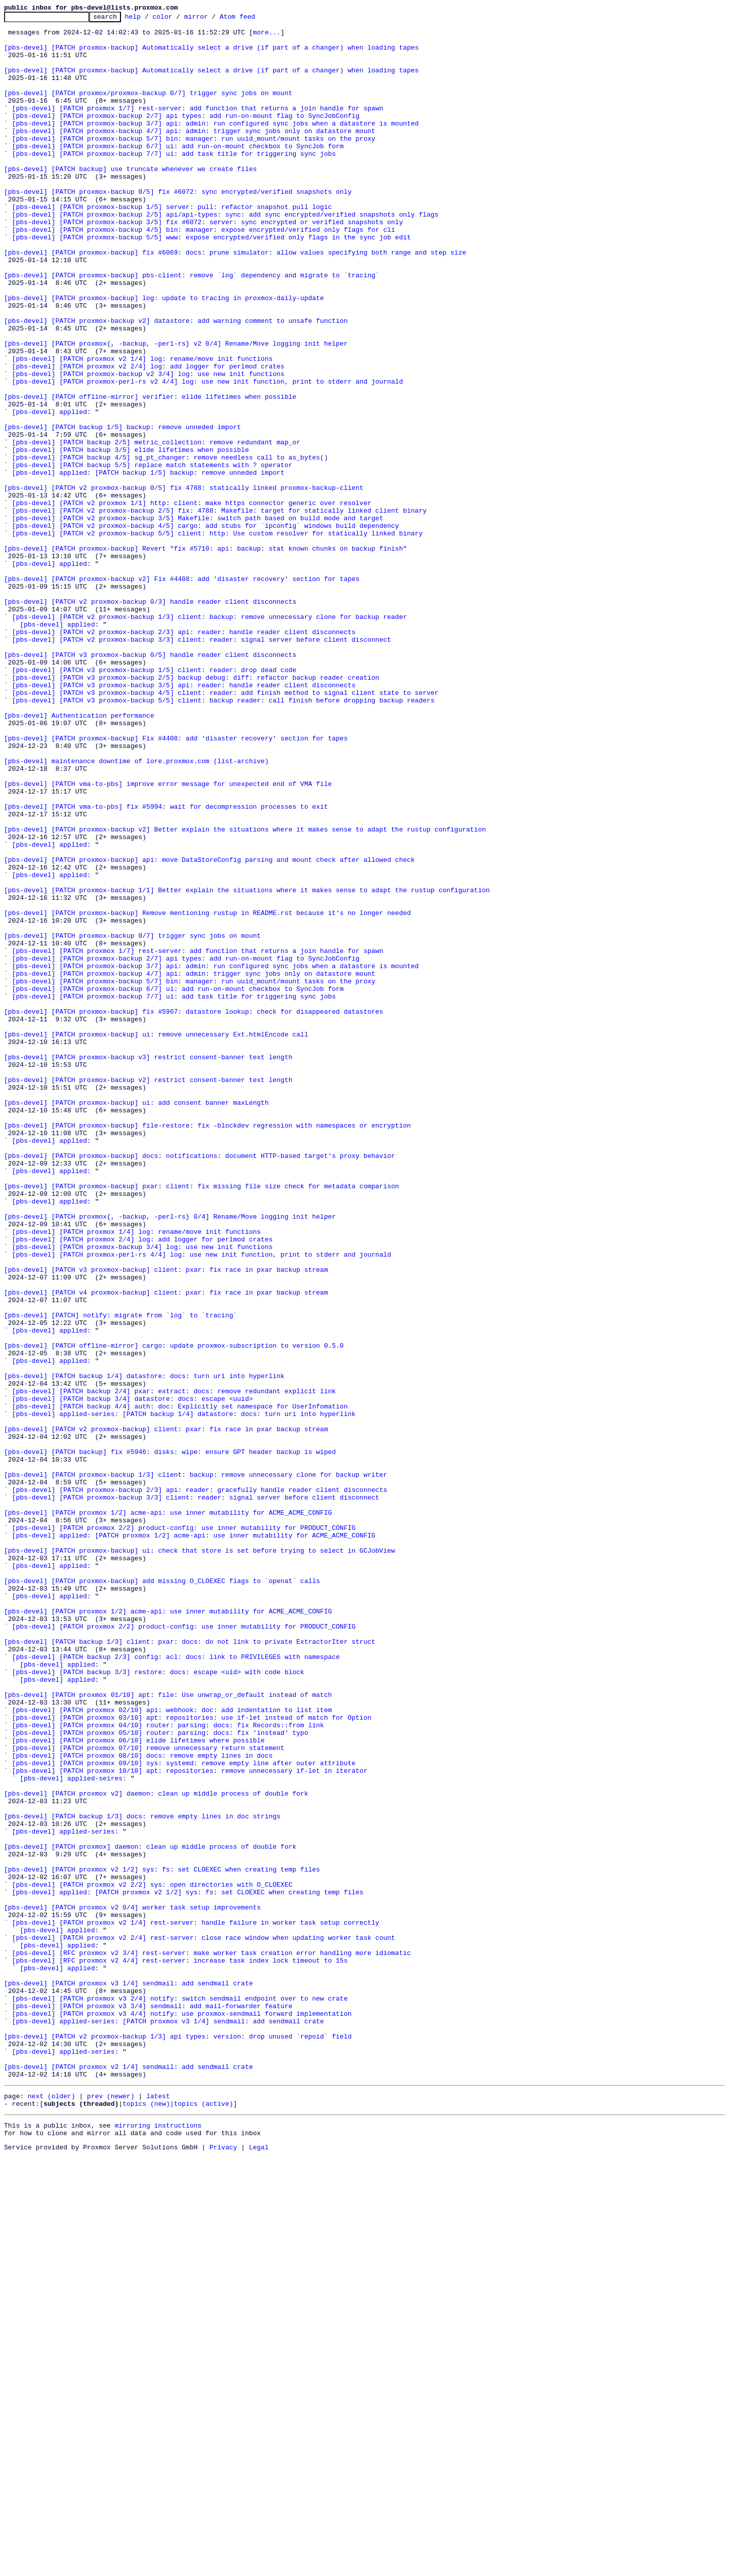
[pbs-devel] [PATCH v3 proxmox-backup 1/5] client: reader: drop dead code (154, 801)
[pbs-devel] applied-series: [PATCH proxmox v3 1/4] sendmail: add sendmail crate (168, 2423)
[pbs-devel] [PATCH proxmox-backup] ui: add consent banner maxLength (136, 1320)
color (178, 19)
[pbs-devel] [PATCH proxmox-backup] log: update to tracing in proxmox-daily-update (164, 355)
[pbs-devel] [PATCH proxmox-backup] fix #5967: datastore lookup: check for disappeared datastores (193, 1211)
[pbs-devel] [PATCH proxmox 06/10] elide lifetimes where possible (138, 2086)
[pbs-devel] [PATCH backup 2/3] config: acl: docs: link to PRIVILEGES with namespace (176, 1985)
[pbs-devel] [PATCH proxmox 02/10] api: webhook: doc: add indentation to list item (172, 2049)
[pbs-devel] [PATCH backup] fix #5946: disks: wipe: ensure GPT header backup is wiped (170, 1739)
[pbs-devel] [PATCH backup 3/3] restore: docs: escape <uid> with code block (158, 2004)
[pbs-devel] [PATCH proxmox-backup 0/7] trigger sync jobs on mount (132, 1120)
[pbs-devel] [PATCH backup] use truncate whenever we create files (130, 200)
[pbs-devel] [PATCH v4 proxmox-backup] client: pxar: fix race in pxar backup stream (166, 1548)
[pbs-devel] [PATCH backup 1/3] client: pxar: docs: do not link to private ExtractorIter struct (189, 1967)
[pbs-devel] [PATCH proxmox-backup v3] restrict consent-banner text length (148, 1266)
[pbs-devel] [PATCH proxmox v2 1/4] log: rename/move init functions (142, 428)
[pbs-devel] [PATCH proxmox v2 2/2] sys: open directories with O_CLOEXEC (152, 2259)
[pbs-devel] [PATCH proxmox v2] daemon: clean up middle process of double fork (156, 2149)
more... (266, 36)
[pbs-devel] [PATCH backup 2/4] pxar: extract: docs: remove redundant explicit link (174, 1667)
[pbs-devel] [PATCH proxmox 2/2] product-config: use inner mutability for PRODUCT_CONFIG (184, 1831)
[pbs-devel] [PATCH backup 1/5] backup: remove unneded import (122, 510)
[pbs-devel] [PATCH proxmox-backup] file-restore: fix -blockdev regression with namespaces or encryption (207, 1348)
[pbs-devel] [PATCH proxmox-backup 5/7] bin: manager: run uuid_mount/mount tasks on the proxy (194, 164)
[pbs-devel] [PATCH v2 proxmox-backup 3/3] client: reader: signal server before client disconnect (201, 765)
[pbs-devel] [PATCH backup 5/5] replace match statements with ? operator (152, 555)
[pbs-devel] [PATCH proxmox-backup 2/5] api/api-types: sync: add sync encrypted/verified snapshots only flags (225, 255)
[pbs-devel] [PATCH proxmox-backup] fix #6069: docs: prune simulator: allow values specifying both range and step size (235, 300)
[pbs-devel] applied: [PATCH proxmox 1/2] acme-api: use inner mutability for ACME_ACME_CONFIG (194, 1840)
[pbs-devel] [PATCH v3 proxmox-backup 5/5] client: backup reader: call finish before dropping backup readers (223, 838)
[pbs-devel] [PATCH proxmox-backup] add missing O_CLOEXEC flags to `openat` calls (162, 1894)
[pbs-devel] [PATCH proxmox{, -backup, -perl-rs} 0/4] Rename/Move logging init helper (170, 1457)
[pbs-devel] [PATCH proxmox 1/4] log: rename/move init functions (136, 1475)
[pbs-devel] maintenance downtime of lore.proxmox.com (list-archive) (136, 911)
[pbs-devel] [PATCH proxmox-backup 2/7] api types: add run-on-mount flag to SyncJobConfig (185, 136)
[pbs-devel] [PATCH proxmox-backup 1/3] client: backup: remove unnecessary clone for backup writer (195, 1767)
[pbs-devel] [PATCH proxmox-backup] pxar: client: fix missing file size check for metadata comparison (201, 1421)
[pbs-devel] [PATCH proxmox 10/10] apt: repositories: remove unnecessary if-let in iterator (190, 2122)
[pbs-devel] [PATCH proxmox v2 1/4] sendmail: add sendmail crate (128, 2477)
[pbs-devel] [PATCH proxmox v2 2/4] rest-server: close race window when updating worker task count (203, 2323)
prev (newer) (111, 2510)
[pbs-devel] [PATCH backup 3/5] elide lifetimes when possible (130, 537)
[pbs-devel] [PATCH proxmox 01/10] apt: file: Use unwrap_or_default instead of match (168, 2031)
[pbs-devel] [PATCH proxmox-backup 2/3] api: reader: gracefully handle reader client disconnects (199, 1785)
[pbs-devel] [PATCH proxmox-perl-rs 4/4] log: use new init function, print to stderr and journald (201, 1503)
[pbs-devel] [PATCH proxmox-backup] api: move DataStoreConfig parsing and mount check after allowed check (209, 1029)
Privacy (223, 2567)
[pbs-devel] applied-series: (65, 2195)
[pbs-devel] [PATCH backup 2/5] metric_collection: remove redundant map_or (156, 528)
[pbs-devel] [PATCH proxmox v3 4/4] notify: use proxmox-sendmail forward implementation (182, 2414)
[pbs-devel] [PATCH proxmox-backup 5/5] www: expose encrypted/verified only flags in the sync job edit (211, 282)
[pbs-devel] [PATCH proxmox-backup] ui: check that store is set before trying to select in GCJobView (199, 1858)
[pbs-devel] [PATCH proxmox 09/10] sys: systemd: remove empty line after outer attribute (184, 2113)
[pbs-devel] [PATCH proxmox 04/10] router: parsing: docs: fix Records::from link (168, 2067)
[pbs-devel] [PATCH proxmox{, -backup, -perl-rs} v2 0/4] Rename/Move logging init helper (176, 409)
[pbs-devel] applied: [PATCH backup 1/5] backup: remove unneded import (148, 564)
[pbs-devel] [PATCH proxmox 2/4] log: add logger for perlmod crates (142, 1484)
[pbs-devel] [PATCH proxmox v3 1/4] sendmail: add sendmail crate (128, 2377)
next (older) (51, 2510)
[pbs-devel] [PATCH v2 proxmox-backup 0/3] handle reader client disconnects (150, 719)
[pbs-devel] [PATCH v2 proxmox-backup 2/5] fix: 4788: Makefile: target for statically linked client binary (219, 610)
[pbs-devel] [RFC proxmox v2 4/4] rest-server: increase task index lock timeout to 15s (180, 2350)
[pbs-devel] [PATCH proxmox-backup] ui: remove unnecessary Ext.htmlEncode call (156, 1238)
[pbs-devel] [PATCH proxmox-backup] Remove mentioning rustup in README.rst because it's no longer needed (207, 1093)
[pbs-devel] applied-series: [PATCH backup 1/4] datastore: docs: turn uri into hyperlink (184, 1694)
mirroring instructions (157, 2542)
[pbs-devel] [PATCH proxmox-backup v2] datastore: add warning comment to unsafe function (176, 382)
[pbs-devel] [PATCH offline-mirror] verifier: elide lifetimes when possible (150, 473)
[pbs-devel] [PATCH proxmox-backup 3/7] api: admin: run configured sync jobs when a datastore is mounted (215, 145)
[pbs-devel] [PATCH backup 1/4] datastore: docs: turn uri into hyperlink (144, 1648)
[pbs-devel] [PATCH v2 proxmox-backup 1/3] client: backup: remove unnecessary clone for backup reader (209, 737)
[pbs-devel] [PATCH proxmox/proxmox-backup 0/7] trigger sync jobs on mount (148, 109)
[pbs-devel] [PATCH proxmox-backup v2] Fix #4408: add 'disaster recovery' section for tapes (181, 692)
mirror (212, 19)
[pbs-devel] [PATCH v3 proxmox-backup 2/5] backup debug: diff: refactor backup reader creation (195, 810)
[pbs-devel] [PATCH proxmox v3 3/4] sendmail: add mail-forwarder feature (152, 2404)
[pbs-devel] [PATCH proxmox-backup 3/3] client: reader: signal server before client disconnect (195, 1794)
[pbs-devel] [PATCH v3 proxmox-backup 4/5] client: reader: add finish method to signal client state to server (225, 829)
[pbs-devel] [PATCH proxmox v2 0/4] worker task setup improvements (132, 2286)
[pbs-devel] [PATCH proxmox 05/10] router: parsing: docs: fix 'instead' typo (160, 2077)
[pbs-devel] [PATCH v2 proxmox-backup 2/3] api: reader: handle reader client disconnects (184, 756)
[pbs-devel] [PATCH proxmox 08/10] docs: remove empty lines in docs (142, 2104)
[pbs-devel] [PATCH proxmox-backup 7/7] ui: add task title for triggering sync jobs (174, 182)
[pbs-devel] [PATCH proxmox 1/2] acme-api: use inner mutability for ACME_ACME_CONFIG (168, 1812)
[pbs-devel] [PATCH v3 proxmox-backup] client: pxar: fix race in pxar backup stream (166, 1521)
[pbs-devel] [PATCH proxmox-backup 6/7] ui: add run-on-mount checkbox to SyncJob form (178, 173)
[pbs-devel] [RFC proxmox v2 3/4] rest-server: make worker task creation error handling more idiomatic (211, 2341)
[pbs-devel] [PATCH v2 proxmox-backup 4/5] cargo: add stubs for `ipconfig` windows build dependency (205, 628)
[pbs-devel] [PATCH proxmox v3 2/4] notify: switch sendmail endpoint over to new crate (180, 2395)
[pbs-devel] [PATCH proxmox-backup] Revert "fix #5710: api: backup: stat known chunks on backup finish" (205, 655)
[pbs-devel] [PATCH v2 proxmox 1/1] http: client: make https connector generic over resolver (192, 601)
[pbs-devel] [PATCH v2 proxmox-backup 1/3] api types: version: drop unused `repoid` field (177, 2441)
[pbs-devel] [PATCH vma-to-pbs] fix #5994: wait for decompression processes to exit (166, 965)
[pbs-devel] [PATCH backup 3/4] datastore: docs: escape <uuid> (132, 1676)
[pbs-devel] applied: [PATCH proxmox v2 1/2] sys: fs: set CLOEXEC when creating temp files (187, 2268)
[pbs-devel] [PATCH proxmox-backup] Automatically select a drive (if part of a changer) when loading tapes (211, 54)
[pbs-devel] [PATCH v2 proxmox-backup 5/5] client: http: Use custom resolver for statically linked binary (217, 637)
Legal (259, 2567)
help (148, 19)
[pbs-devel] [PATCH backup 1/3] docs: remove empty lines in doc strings (142, 2177)
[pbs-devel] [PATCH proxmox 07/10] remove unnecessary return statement (148, 2095)
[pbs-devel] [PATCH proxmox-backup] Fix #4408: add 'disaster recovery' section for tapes (176, 883)
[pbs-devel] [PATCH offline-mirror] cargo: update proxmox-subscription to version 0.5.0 (174, 1612)
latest (158, 2510)
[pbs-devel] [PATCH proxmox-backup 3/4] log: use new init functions (142, 1494)
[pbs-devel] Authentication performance (79, 856)
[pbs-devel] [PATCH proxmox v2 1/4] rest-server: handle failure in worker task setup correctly (195, 2304)
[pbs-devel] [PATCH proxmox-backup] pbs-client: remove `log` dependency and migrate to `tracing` (191, 328)
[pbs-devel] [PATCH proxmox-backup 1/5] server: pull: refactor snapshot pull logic (172, 246)
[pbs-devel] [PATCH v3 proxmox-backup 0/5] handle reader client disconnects (150, 783)
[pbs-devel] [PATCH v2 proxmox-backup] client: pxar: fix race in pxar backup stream (166, 1712)
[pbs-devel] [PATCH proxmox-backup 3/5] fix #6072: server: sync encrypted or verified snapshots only (207, 264)
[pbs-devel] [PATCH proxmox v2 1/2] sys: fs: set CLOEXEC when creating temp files (162, 2241)
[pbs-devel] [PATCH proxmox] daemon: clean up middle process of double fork (150, 2213)
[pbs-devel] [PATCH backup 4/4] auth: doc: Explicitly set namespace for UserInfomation (180, 1685)
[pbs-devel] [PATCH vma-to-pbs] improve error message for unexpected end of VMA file (168, 938)
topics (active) (203, 2519)
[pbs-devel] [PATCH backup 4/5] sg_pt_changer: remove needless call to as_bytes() (170, 546)
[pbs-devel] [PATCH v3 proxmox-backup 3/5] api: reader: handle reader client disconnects (184, 819)
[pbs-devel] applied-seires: (73, 2131)
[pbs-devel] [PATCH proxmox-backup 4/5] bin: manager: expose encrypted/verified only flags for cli (203, 273)
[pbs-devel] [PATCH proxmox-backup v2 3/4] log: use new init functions (148, 446)
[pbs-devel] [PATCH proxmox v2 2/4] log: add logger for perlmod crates (148, 437)
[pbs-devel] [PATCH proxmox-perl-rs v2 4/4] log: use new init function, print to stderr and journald (207, 455)
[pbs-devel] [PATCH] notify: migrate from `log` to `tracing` (120, 1576)
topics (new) (146, 2519)
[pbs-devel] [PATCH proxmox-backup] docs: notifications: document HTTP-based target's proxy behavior (199, 1384)
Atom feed (253, 19)
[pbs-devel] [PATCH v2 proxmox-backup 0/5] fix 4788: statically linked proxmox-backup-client (183, 583)
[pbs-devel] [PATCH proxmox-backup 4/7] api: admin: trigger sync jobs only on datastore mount (194, 154)
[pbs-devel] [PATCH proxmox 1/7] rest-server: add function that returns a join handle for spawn (197, 127)
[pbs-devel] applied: (51, 491)
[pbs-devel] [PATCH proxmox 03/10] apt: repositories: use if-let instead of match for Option (192, 2058)
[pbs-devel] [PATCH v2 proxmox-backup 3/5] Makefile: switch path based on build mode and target (197, 619)
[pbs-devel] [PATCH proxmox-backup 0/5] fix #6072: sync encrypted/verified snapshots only (177, 227)
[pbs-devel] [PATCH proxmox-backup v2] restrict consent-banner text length (148, 1293)
